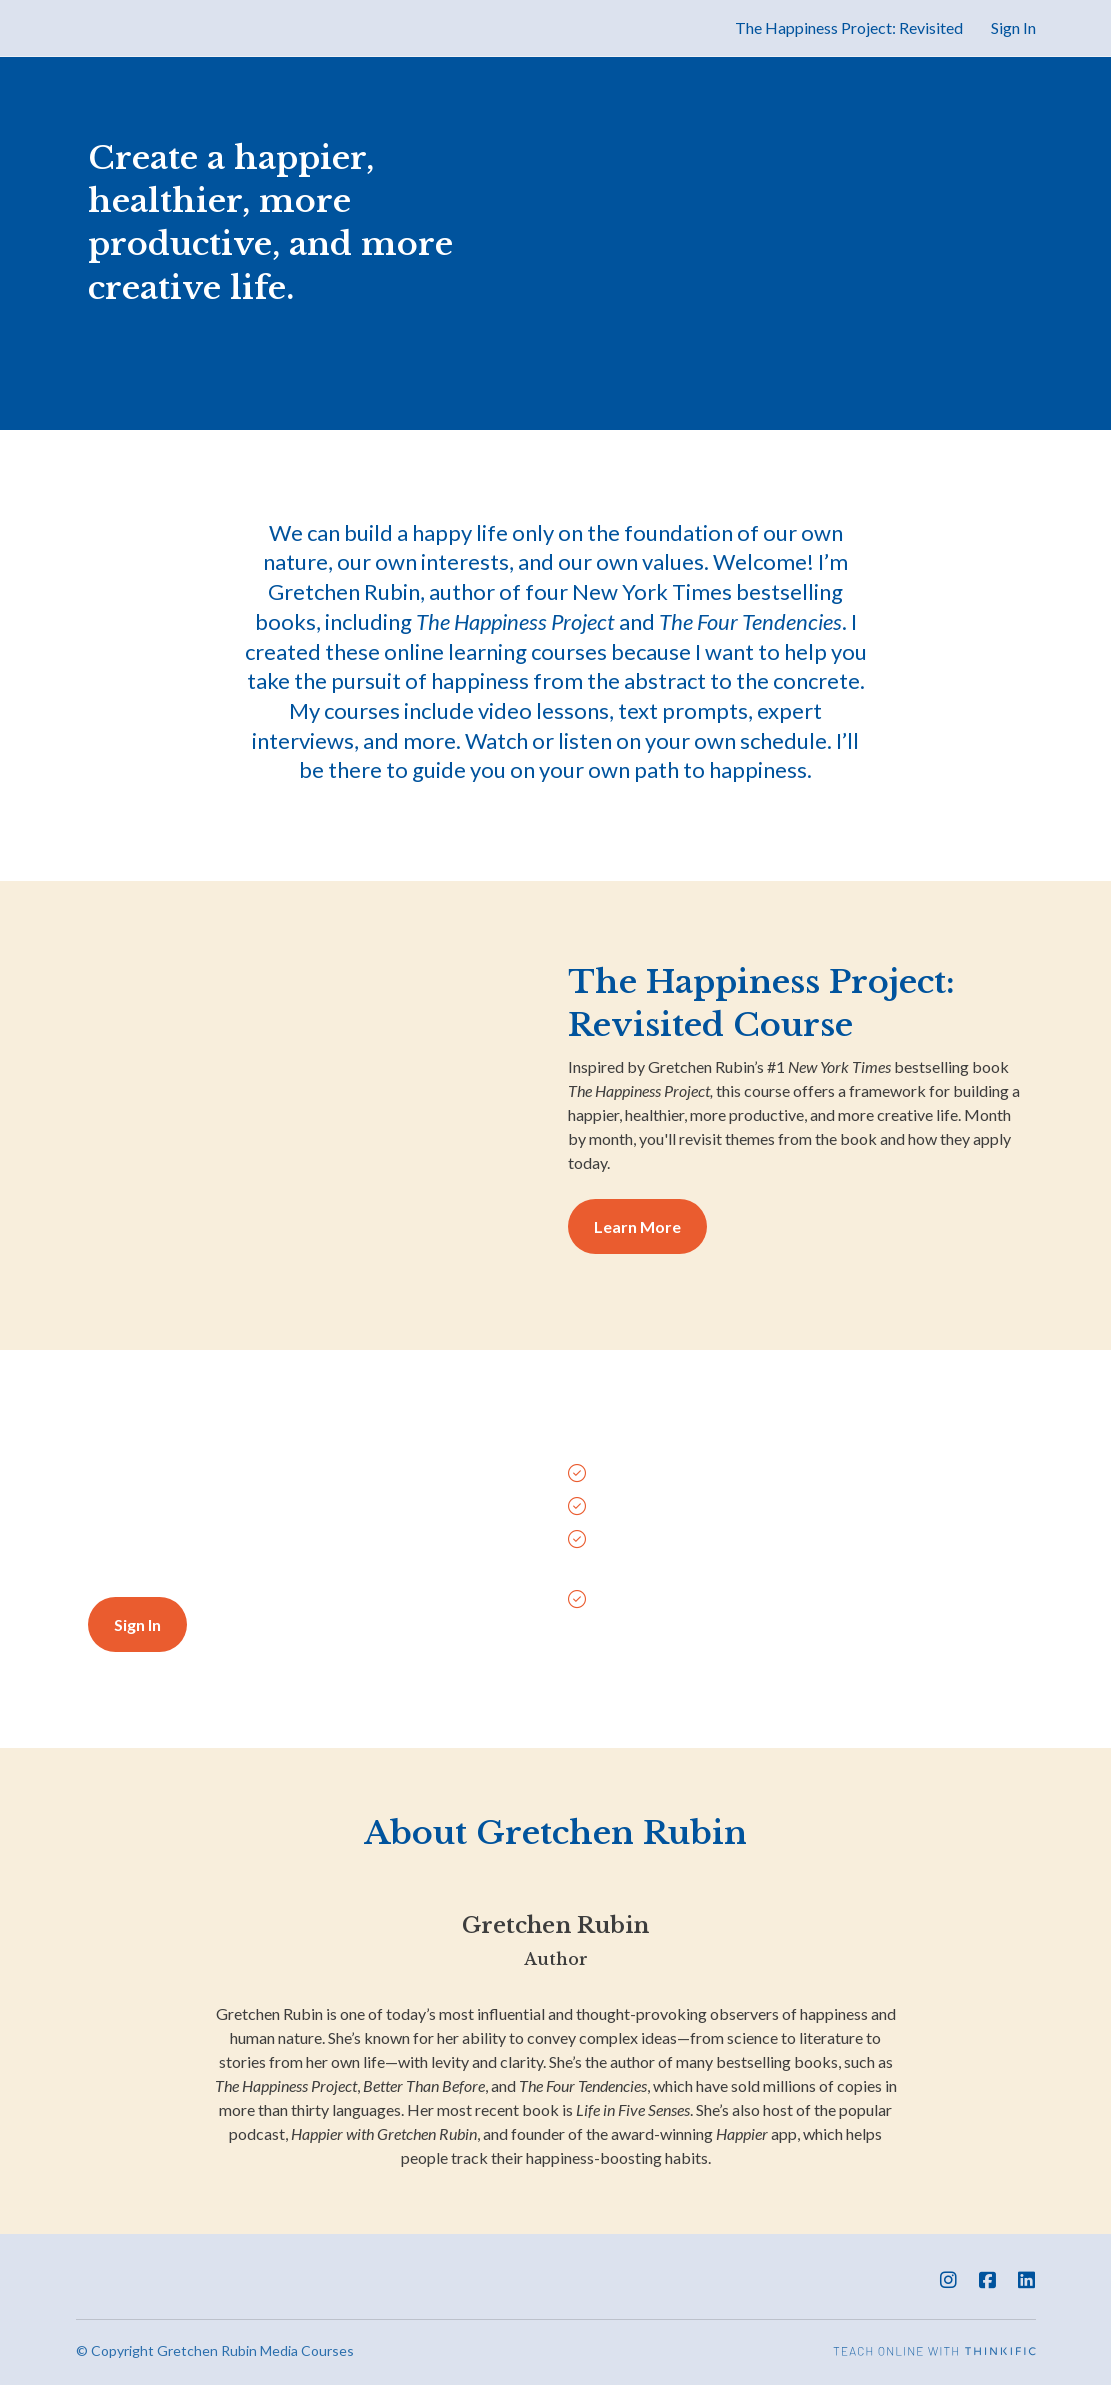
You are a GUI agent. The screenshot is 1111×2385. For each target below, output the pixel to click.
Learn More (637, 1226)
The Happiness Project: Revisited (849, 27)
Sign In (1013, 27)
